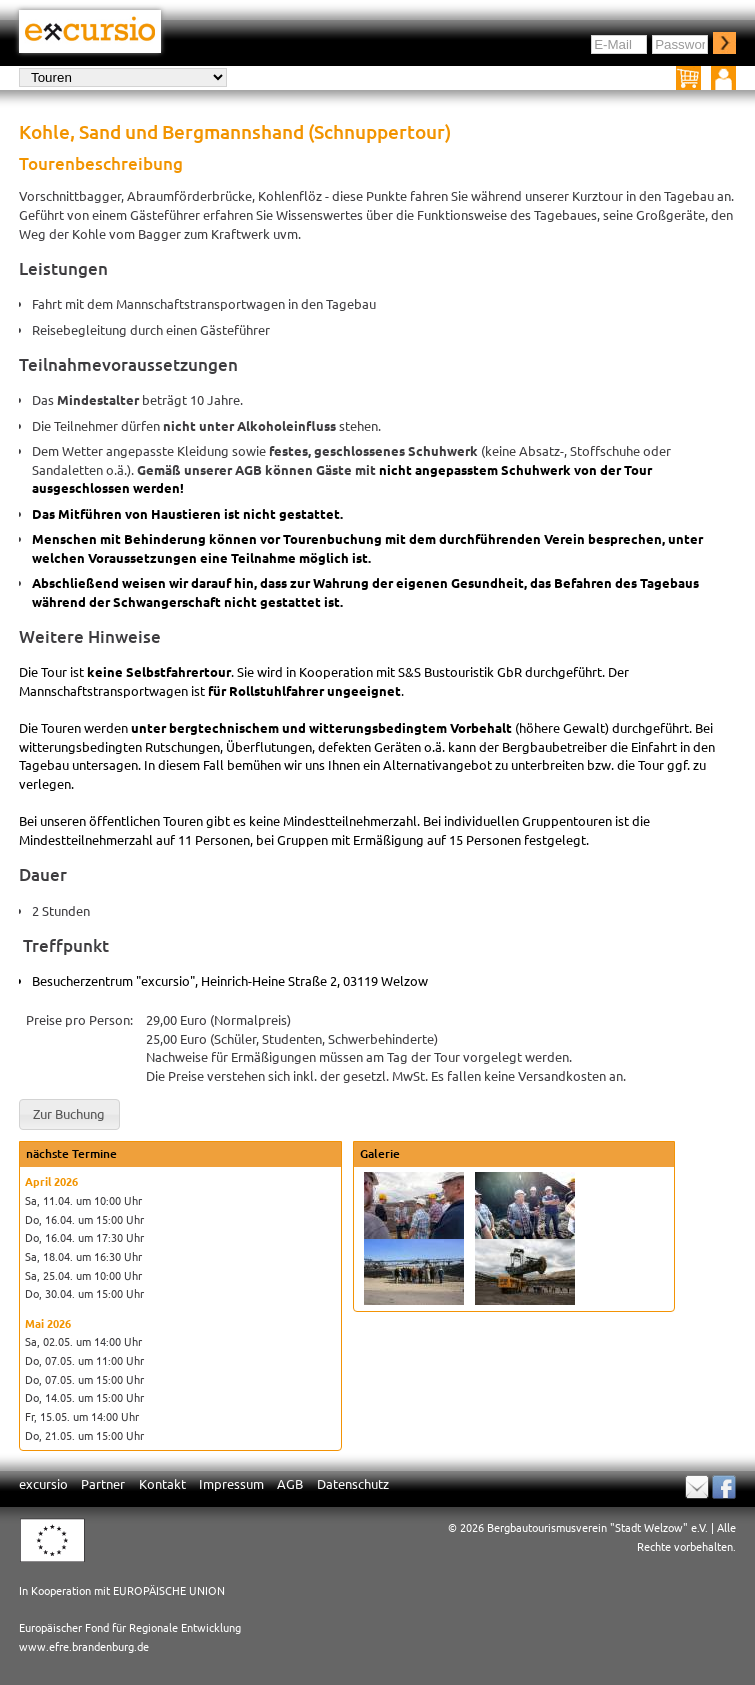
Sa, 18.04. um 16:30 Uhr (83, 1256)
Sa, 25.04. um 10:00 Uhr (83, 1275)
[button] (69, 1114)
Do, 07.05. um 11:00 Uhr (84, 1360)
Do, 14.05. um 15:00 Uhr (84, 1397)
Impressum (231, 1483)
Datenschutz (353, 1483)
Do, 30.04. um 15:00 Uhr (84, 1293)
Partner (103, 1483)
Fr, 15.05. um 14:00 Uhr (82, 1416)
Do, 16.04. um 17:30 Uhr (84, 1237)
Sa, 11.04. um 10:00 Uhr (83, 1200)
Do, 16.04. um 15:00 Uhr (84, 1219)
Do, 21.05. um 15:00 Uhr (84, 1435)
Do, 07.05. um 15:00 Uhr (84, 1379)
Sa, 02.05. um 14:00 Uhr (83, 1341)
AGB (290, 1483)
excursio (43, 1483)
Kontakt (162, 1483)
